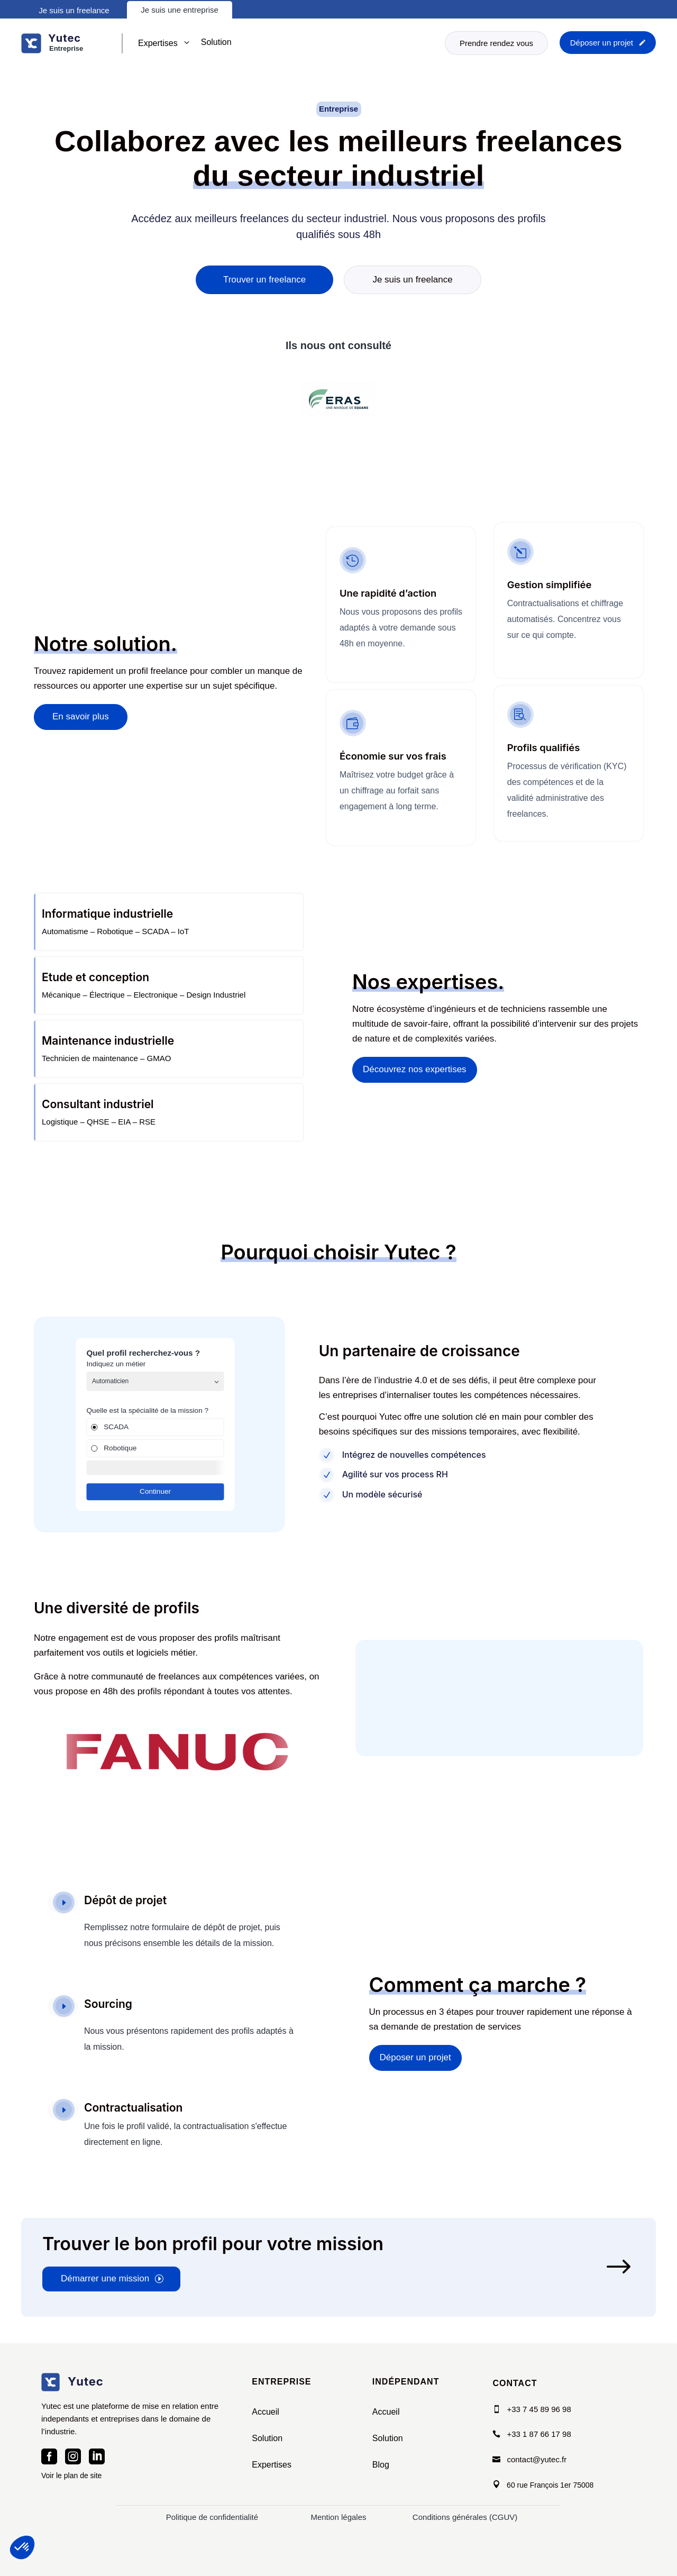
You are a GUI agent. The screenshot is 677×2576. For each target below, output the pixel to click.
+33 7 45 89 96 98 (539, 2409)
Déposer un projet (415, 2057)
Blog (380, 2464)
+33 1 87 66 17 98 (539, 2433)
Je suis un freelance (74, 10)
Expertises (271, 2464)
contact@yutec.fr (536, 2459)
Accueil (265, 2411)
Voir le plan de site (71, 2475)
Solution (267, 2438)
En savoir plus (80, 736)
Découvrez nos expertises (414, 1089)
